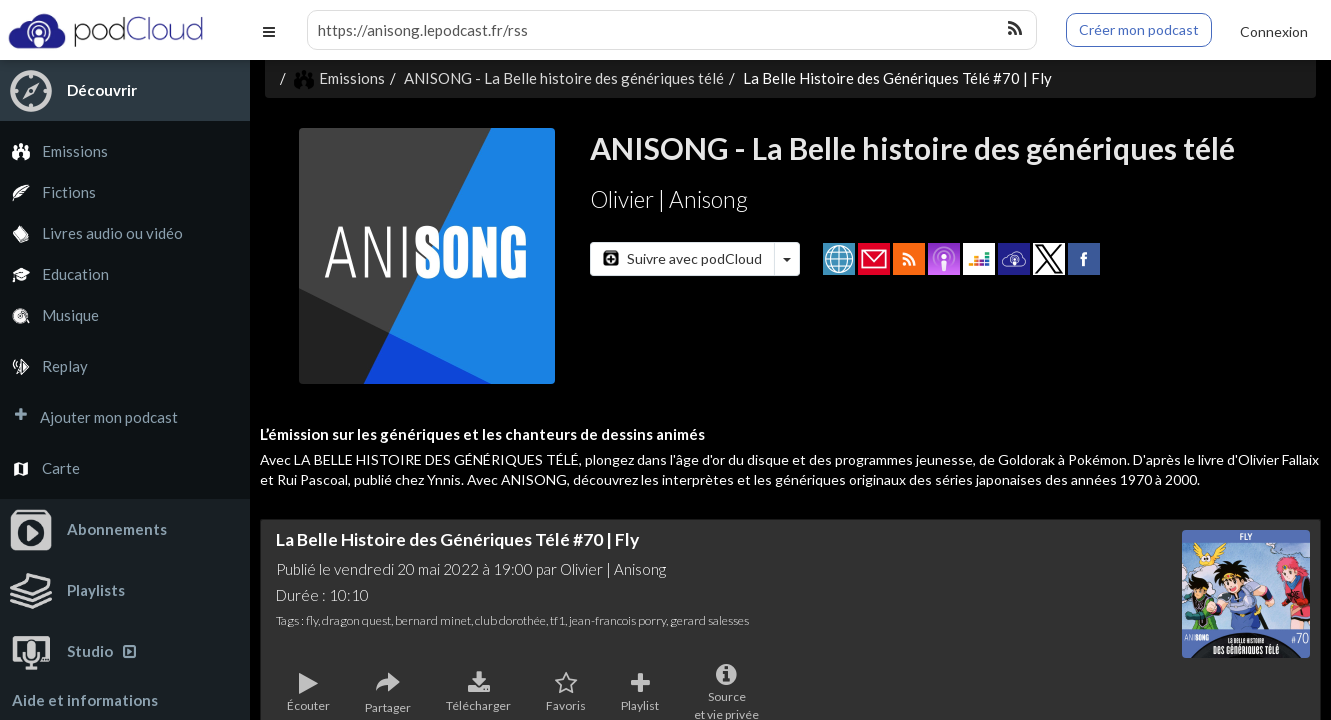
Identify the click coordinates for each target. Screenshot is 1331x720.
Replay (44, 366)
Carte (40, 468)
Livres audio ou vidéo (91, 233)
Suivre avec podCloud (682, 258)
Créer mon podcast (1139, 29)
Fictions (48, 192)
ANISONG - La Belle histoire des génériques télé (564, 78)
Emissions (54, 151)
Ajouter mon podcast (89, 417)
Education (54, 274)
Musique (49, 315)
